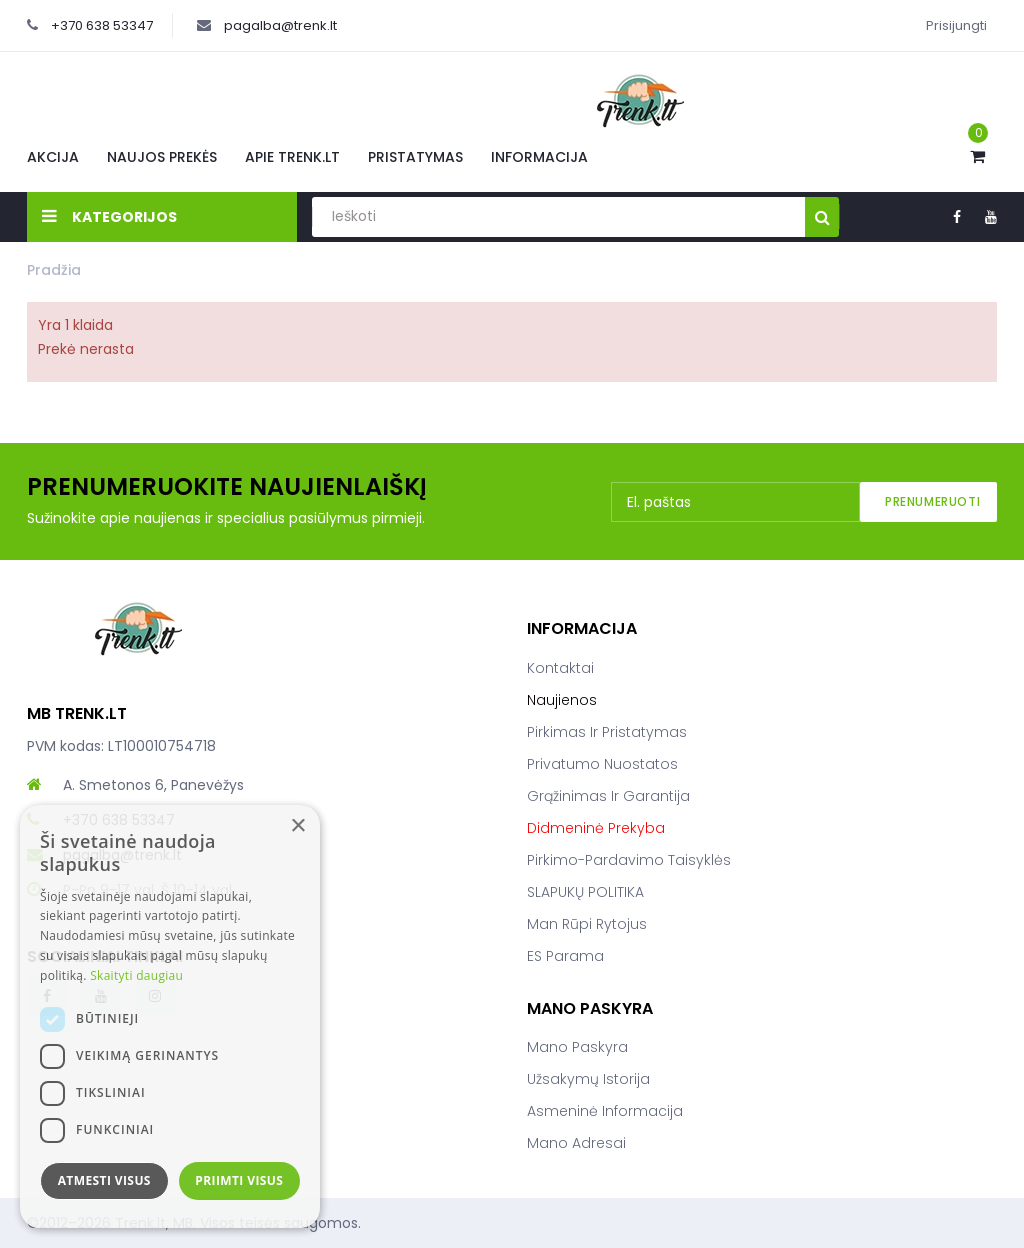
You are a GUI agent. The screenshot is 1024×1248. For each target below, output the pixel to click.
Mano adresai (576, 1143)
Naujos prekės (162, 157)
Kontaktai (560, 668)
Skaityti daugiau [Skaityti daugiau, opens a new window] (136, 975)
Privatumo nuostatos (602, 764)
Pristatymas (415, 157)
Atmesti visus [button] (104, 1180)
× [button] (297, 826)
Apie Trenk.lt (292, 157)
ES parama (565, 956)
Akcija (53, 157)
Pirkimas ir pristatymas (607, 732)
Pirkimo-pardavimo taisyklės (629, 860)
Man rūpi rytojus (587, 924)
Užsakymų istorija (588, 1079)
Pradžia (54, 270)
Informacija (539, 157)
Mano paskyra (577, 1047)
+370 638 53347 (102, 25)
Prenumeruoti (932, 501)
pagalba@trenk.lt (280, 25)
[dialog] (170, 1016)
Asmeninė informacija (605, 1111)
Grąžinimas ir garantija (608, 796)
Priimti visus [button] (239, 1180)
